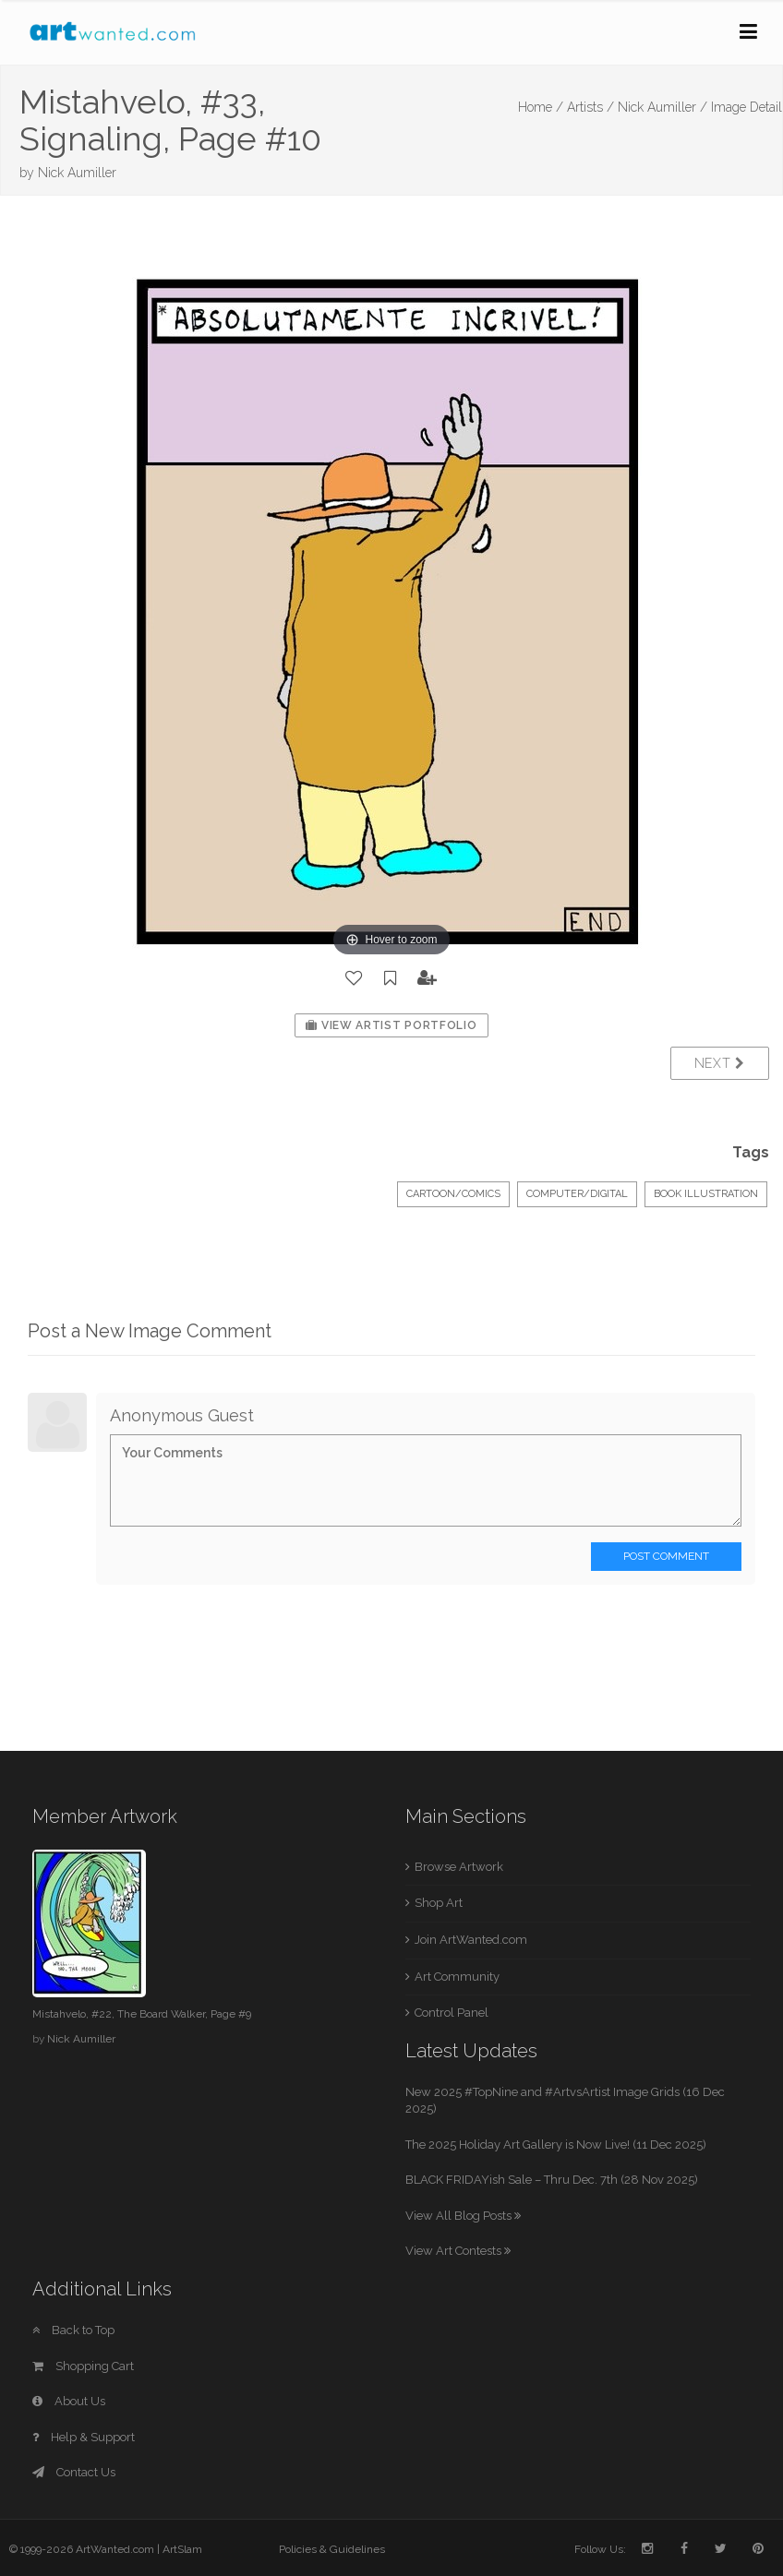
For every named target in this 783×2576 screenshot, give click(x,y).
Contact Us (73, 2472)
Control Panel (451, 2012)
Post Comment (666, 1556)
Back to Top (73, 2330)
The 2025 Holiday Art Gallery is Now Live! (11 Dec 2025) (555, 2144)
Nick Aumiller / (662, 107)
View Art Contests (458, 2251)
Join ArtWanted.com (471, 1940)
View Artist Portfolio (391, 1025)
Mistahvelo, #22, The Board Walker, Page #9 (141, 2013)
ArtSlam (182, 2549)
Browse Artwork (459, 1867)
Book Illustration (706, 1194)
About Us (68, 2401)
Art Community (457, 1976)
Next (719, 1063)
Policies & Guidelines (332, 2549)
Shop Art (439, 1903)
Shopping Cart (83, 2366)
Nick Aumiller (77, 172)
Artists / (590, 107)
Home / (540, 107)
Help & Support (83, 2437)
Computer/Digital (577, 1194)
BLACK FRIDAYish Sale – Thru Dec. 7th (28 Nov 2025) (551, 2180)
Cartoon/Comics (453, 1194)
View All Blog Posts (463, 2216)
